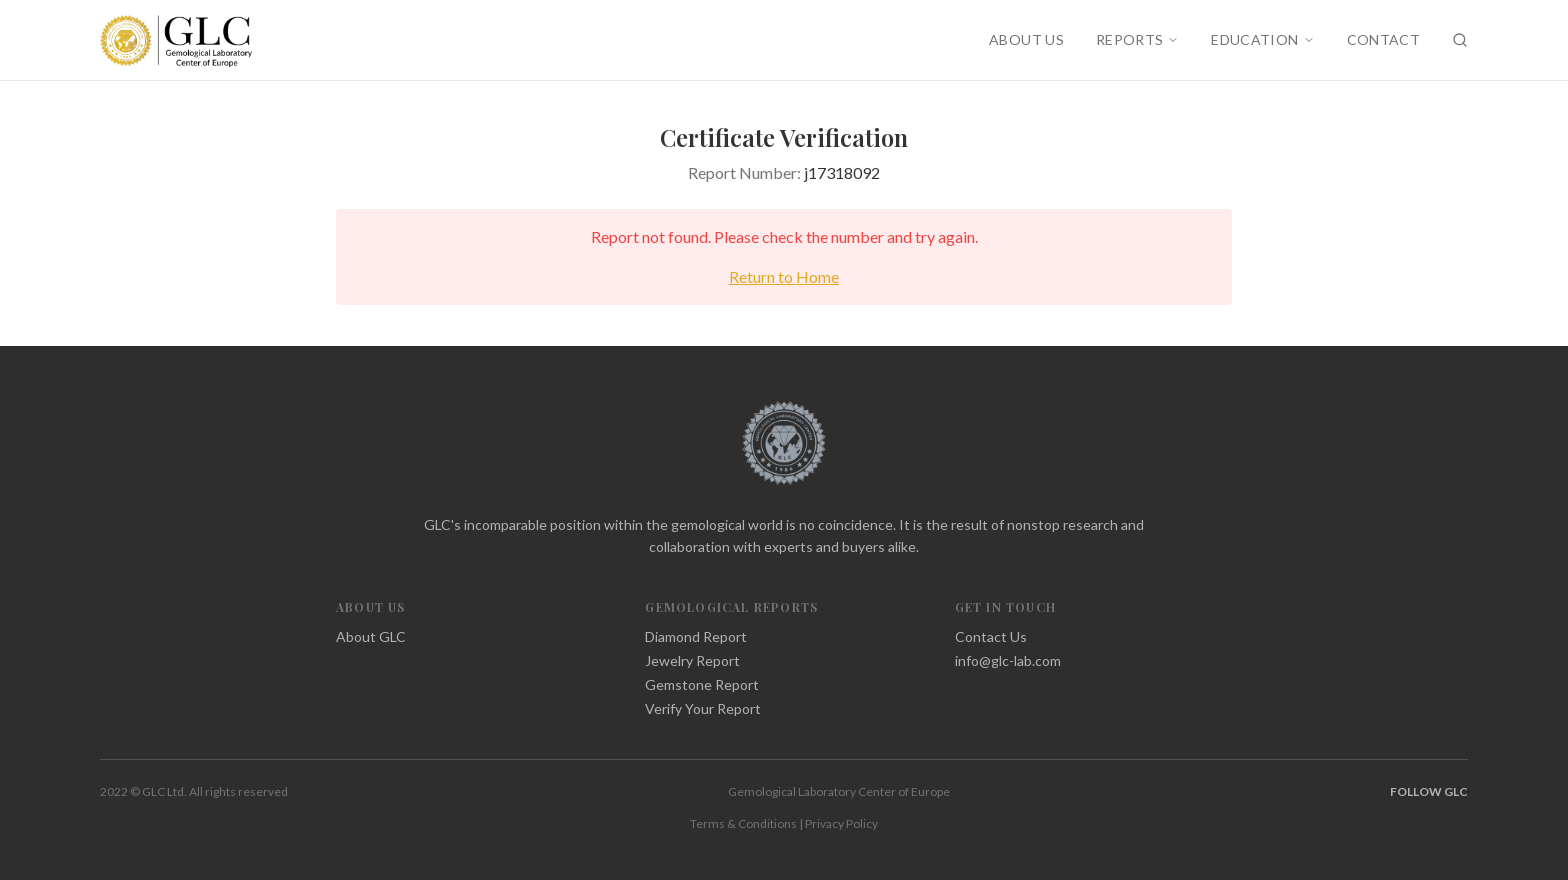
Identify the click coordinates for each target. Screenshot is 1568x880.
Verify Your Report (703, 708)
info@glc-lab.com (1008, 660)
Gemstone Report (702, 684)
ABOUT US (1026, 39)
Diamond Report (696, 636)
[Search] (1460, 40)
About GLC (371, 636)
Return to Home (784, 276)
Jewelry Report (692, 660)
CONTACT (1383, 39)
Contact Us (991, 636)
